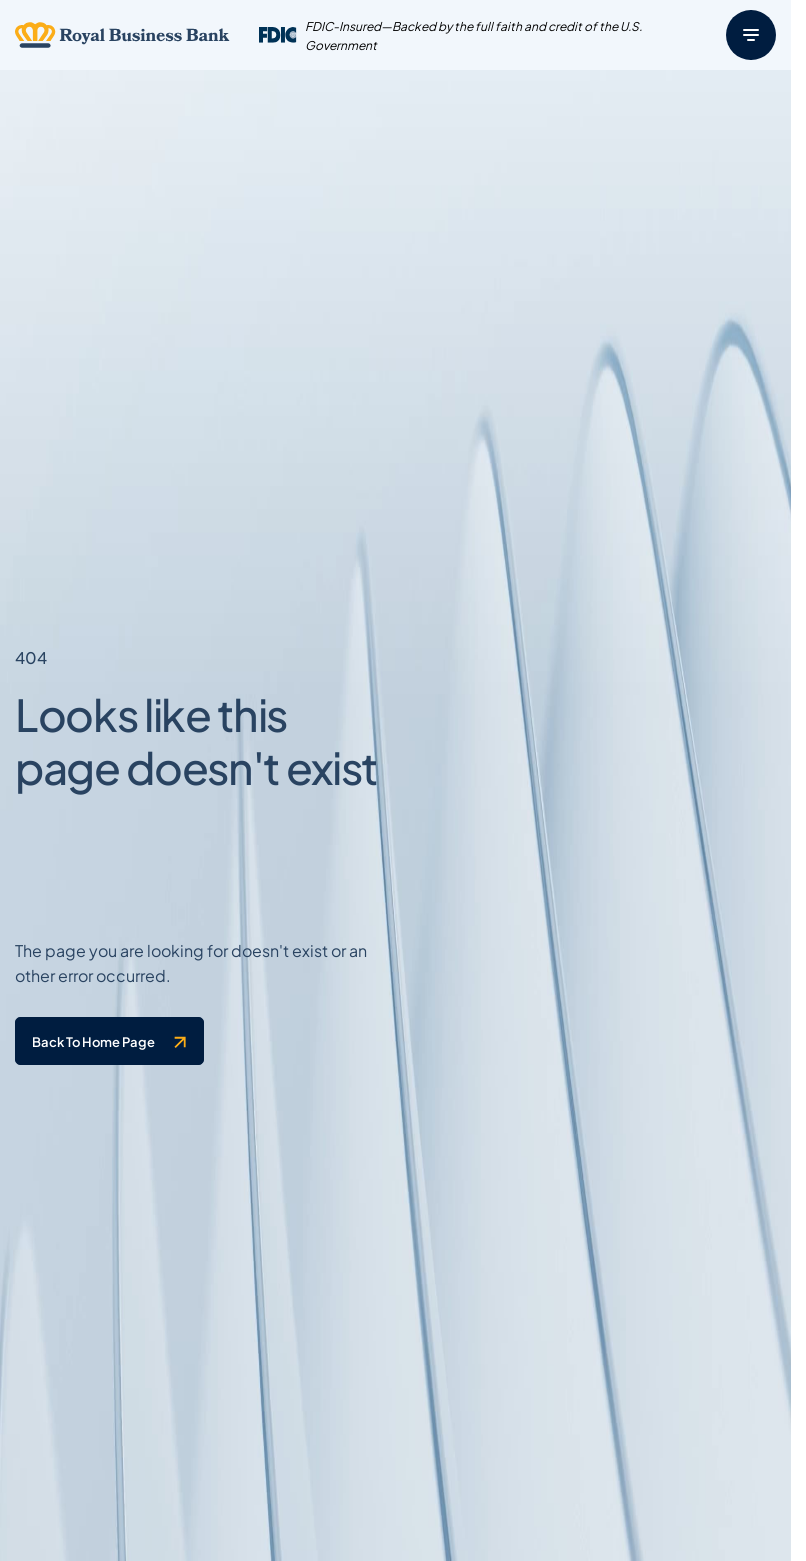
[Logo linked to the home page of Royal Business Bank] (122, 35)
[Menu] (751, 35)
